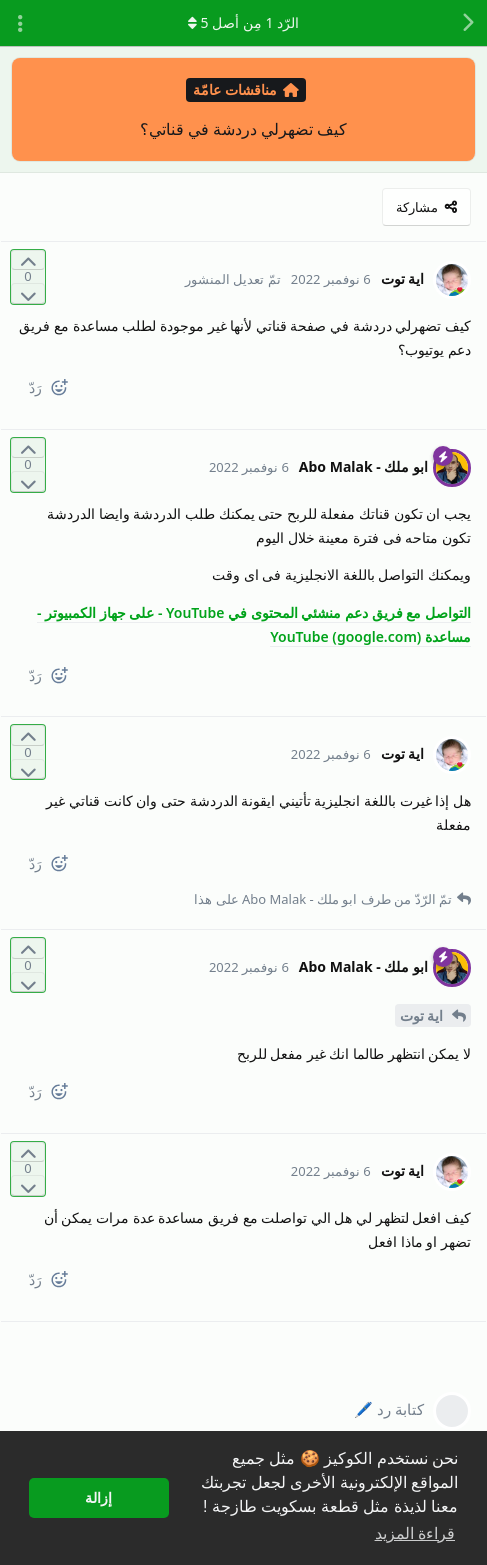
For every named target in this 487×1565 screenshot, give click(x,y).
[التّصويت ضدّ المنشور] (28, 293)
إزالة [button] (98, 1498)
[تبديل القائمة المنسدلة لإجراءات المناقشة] (20, 23)
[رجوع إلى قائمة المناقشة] (467, 23)
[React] (67, 391)
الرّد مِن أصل (243, 22)
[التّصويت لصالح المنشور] (28, 260)
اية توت (423, 1015)
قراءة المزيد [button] (415, 1533)
